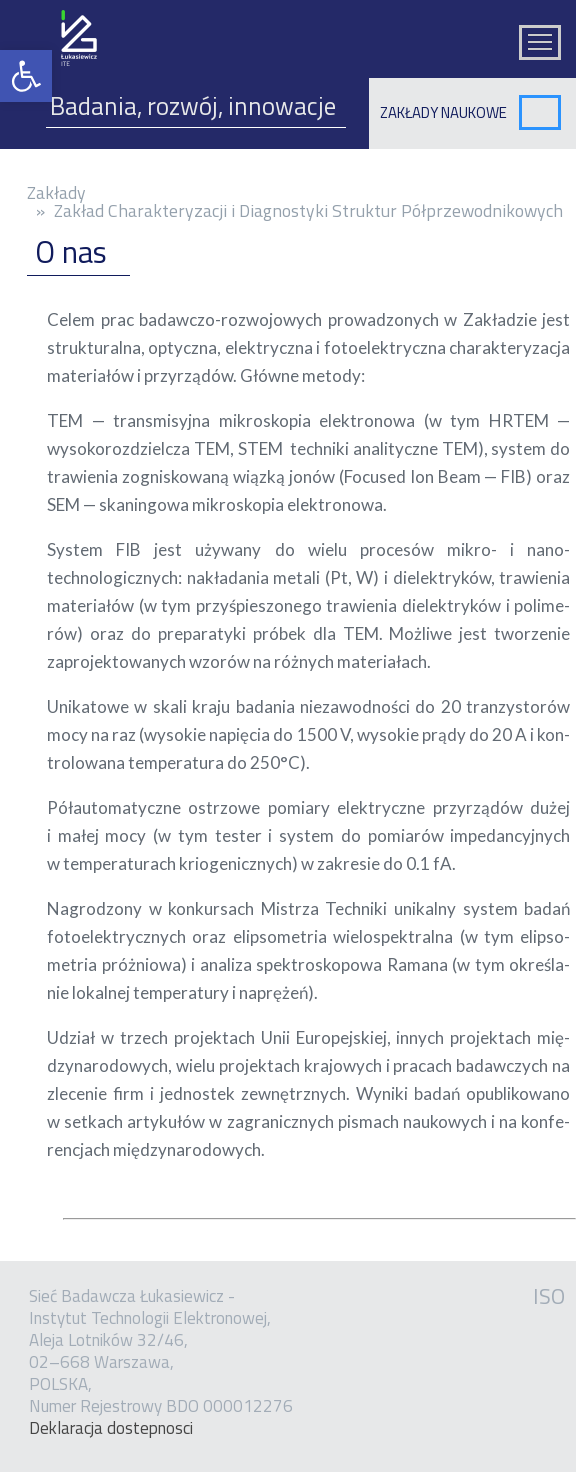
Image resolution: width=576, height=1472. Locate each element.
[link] (26, 76)
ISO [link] (549, 1296)
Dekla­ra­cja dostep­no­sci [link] (111, 1428)
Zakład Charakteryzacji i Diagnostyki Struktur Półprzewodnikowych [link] (308, 210)
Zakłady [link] (56, 192)
